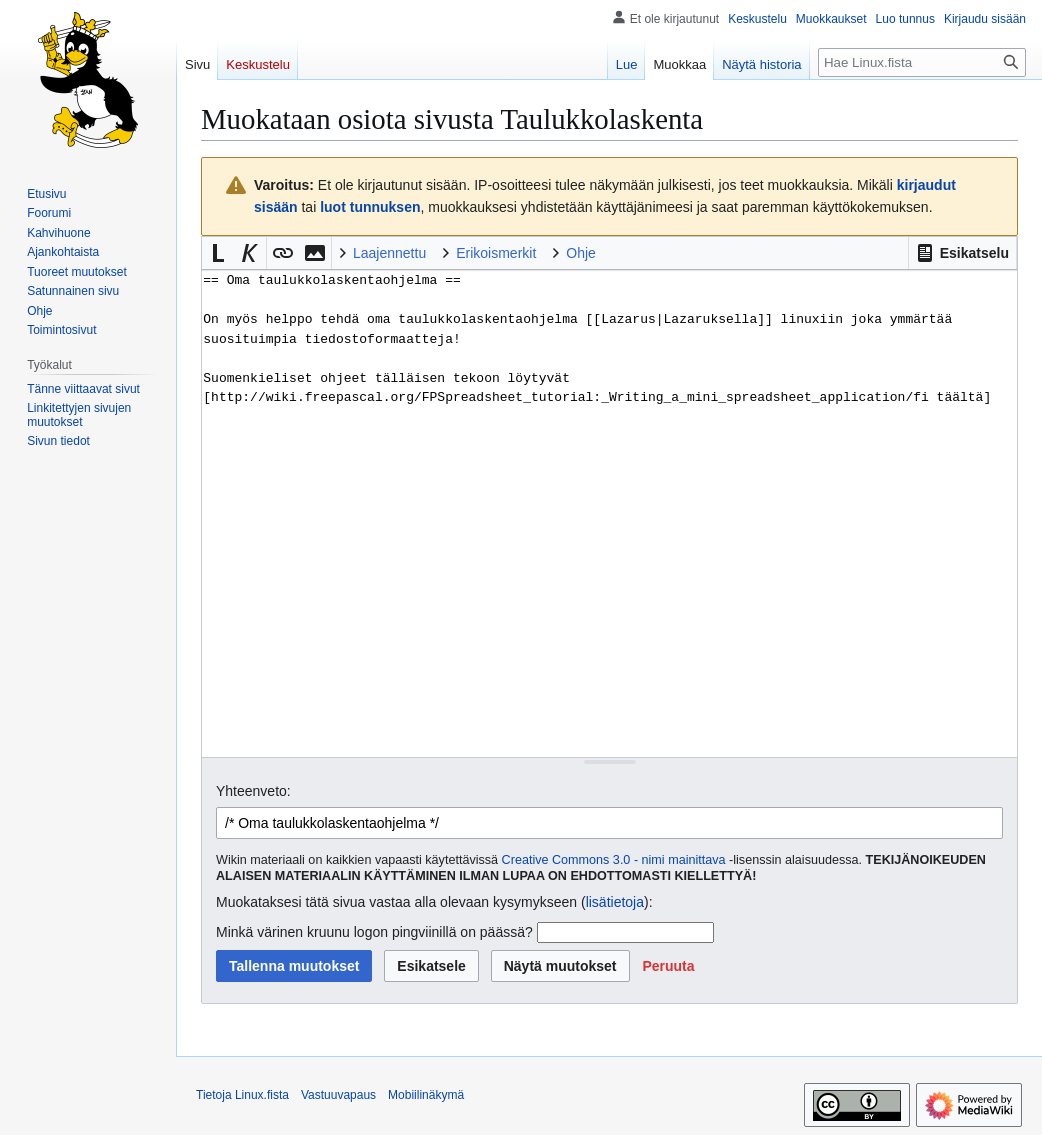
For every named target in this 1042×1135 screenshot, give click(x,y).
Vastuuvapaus (338, 1095)
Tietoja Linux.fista (242, 1095)
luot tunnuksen (370, 207)
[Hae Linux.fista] (922, 62)
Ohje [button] (581, 253)
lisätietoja (615, 902)
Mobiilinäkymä (426, 1095)
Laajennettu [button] (389, 253)
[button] (962, 253)
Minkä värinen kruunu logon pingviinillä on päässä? (374, 932)
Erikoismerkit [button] (496, 253)
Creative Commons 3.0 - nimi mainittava (614, 860)
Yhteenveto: (253, 791)
